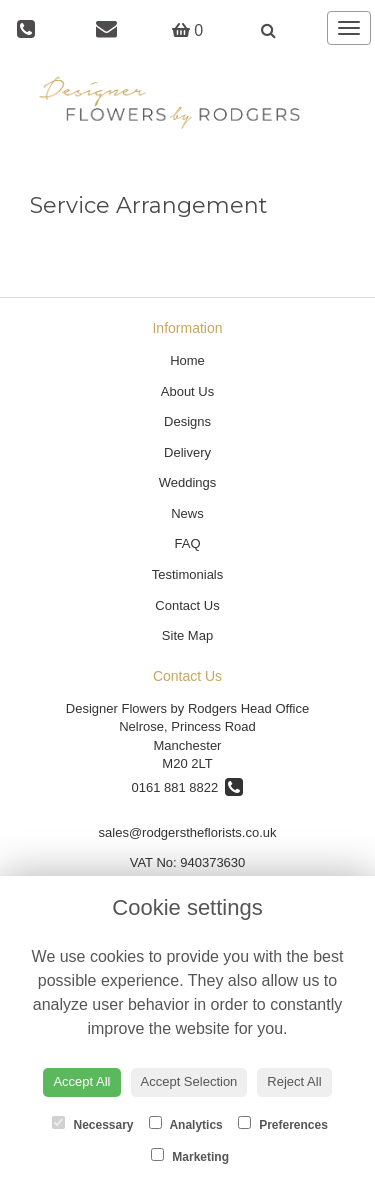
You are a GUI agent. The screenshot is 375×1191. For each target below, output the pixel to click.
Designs (187, 421)
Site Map (187, 635)
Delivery (187, 452)
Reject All (294, 1081)
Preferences (283, 1124)
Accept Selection (189, 1081)
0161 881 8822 (188, 787)
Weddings (188, 482)
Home (187, 360)
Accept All (81, 1081)
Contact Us (187, 605)
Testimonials (188, 574)
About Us (187, 391)
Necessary (92, 1124)
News (187, 513)
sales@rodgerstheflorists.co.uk (188, 832)
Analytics (186, 1124)
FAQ (187, 543)
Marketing (190, 1156)
